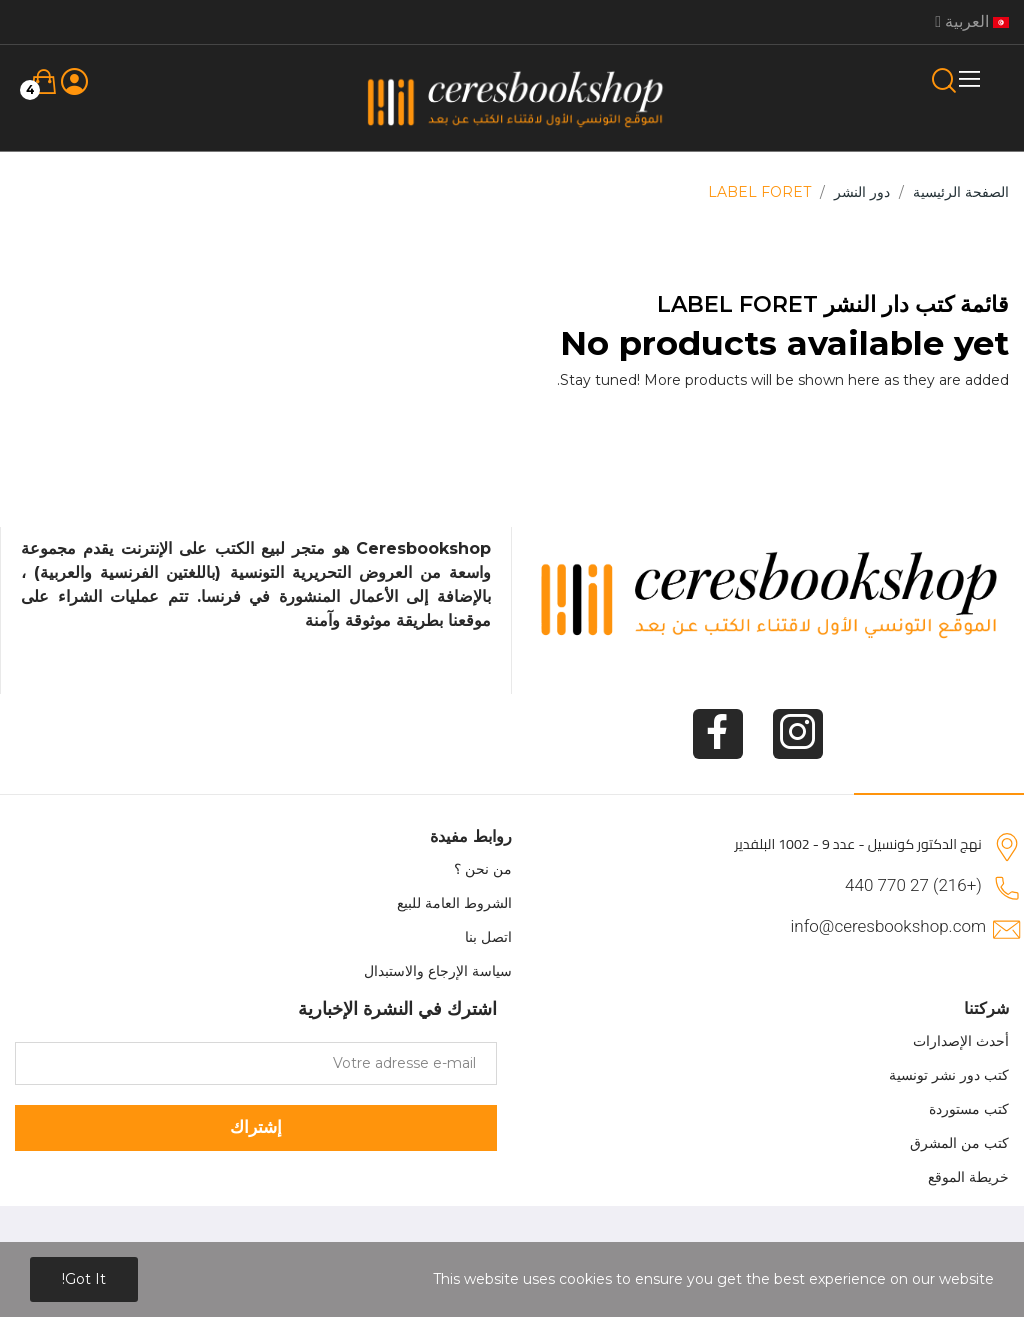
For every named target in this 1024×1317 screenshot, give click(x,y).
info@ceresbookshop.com (888, 926)
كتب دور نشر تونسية (949, 1075)
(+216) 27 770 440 (913, 885)
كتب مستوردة (969, 1109)
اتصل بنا (488, 937)
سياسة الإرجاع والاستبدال (438, 971)
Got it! (84, 1279)
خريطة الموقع (968, 1177)
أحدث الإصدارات (961, 1041)
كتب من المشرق (959, 1143)
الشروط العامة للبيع (454, 903)
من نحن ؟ (483, 869)
